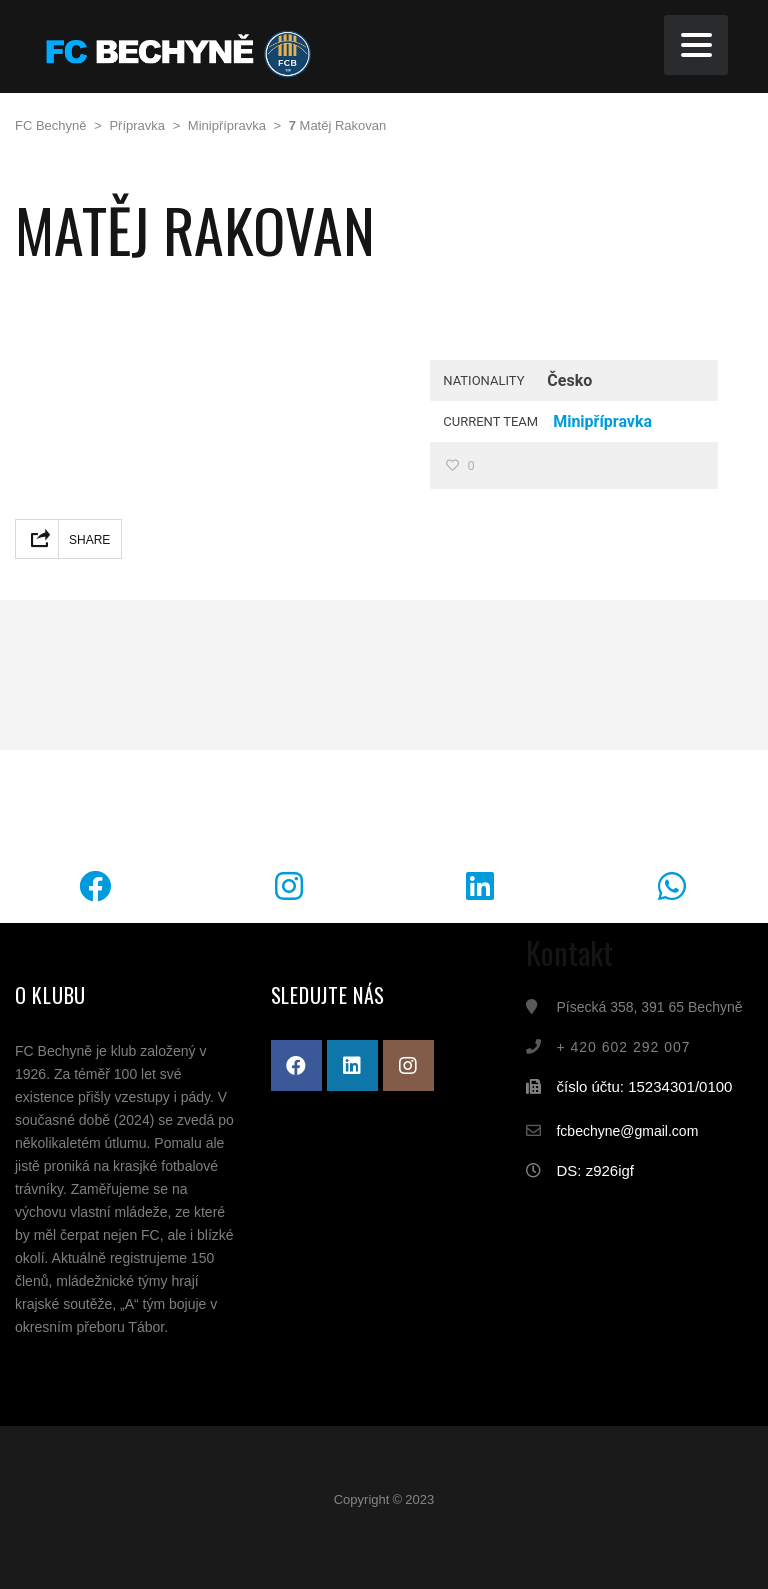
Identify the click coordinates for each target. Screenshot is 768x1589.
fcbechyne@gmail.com (627, 1131)
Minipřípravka (602, 421)
